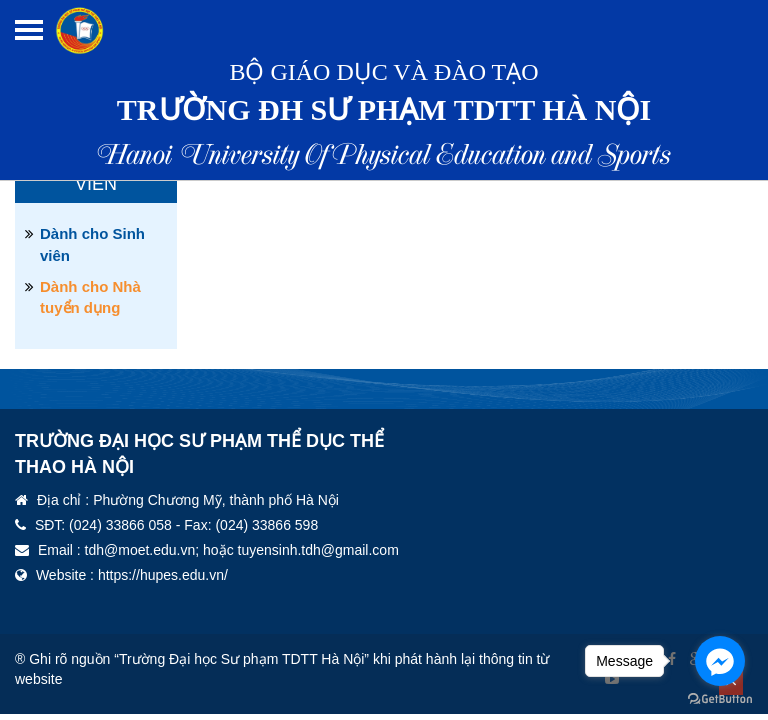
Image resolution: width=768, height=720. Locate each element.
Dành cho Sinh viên (92, 244)
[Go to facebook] (720, 661)
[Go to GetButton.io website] (720, 699)
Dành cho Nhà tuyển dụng (90, 297)
